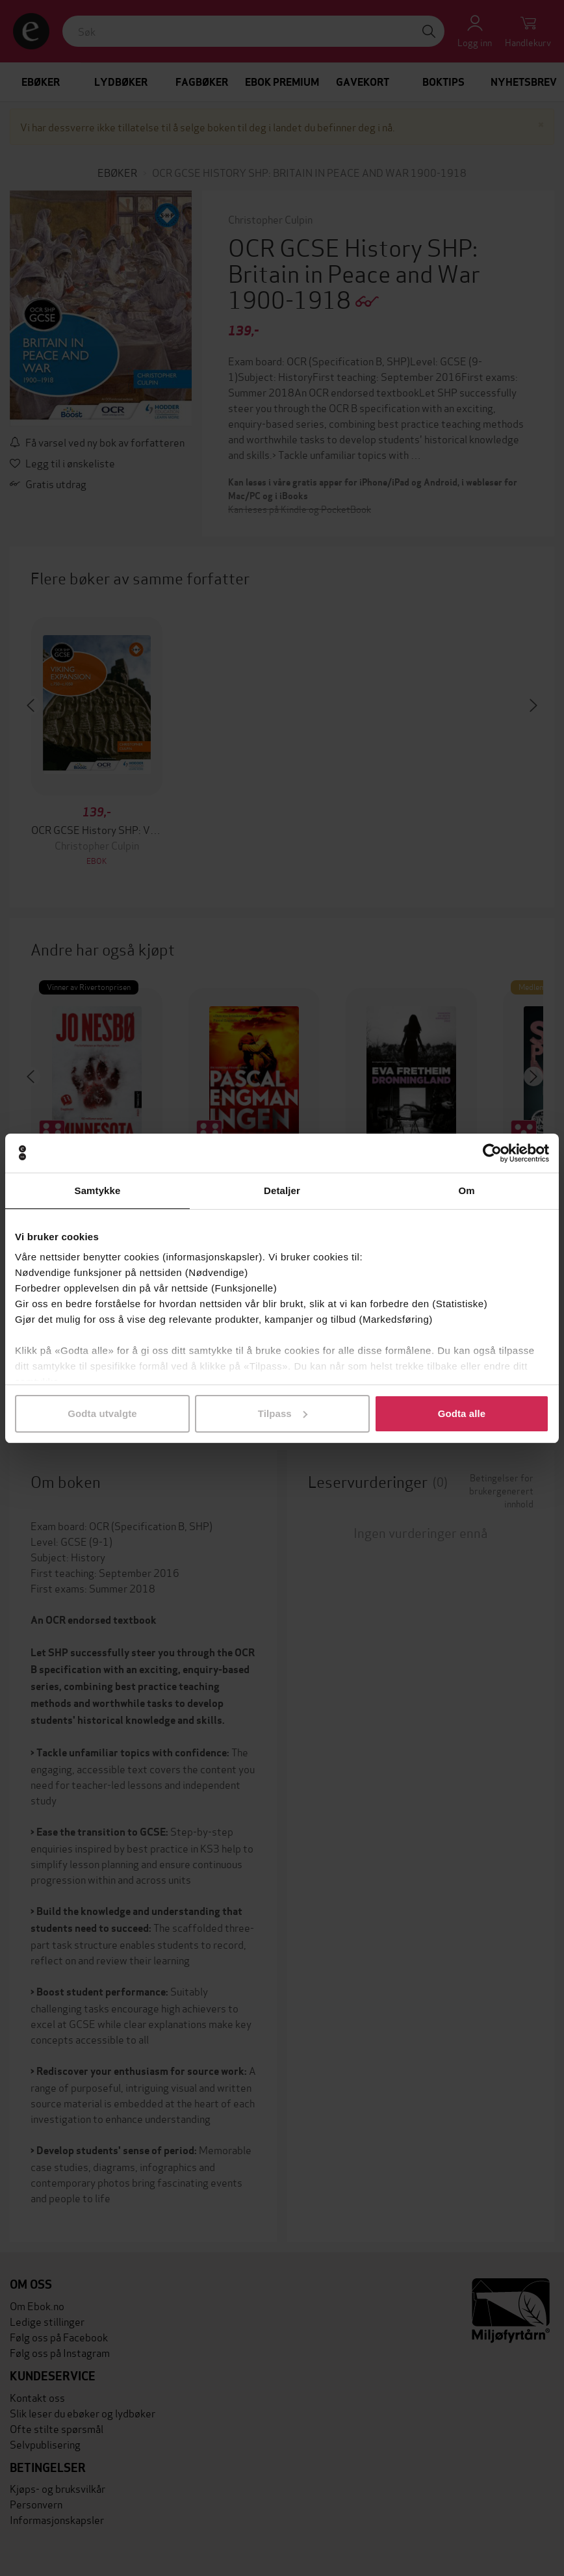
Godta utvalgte (102, 1413)
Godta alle (462, 1413)
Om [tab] (466, 1190)
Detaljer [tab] (282, 1190)
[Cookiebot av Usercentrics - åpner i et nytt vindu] (492, 1153)
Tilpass (282, 1413)
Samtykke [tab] (98, 1190)
